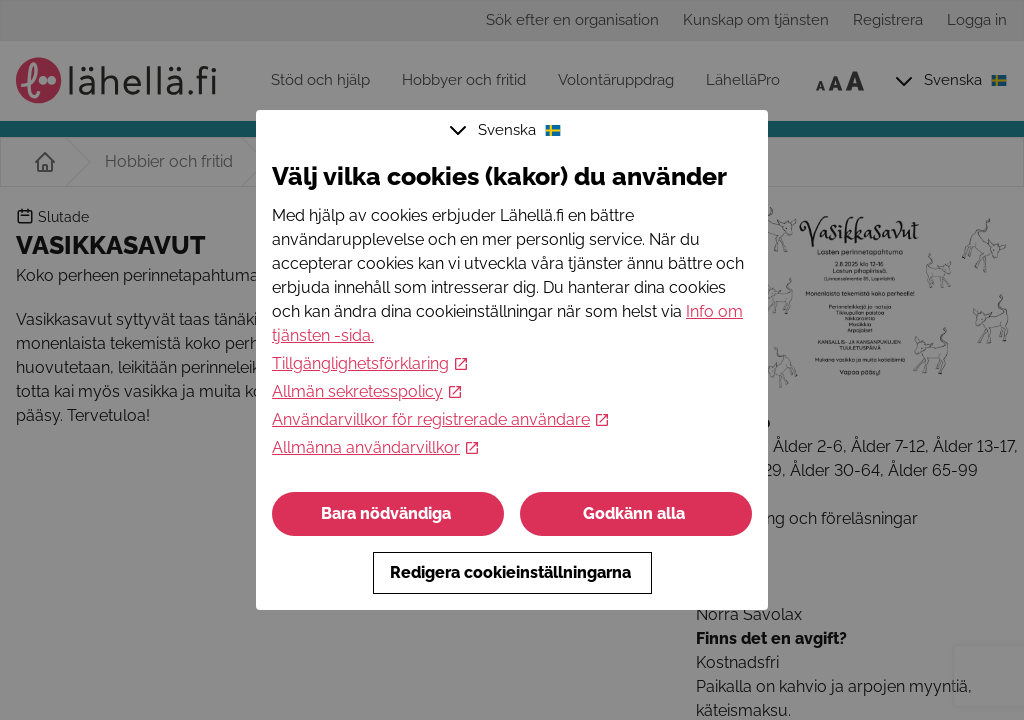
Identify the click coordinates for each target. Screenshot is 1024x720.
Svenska (508, 130)
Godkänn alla (636, 513)
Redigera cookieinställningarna (512, 572)
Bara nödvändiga (388, 513)
